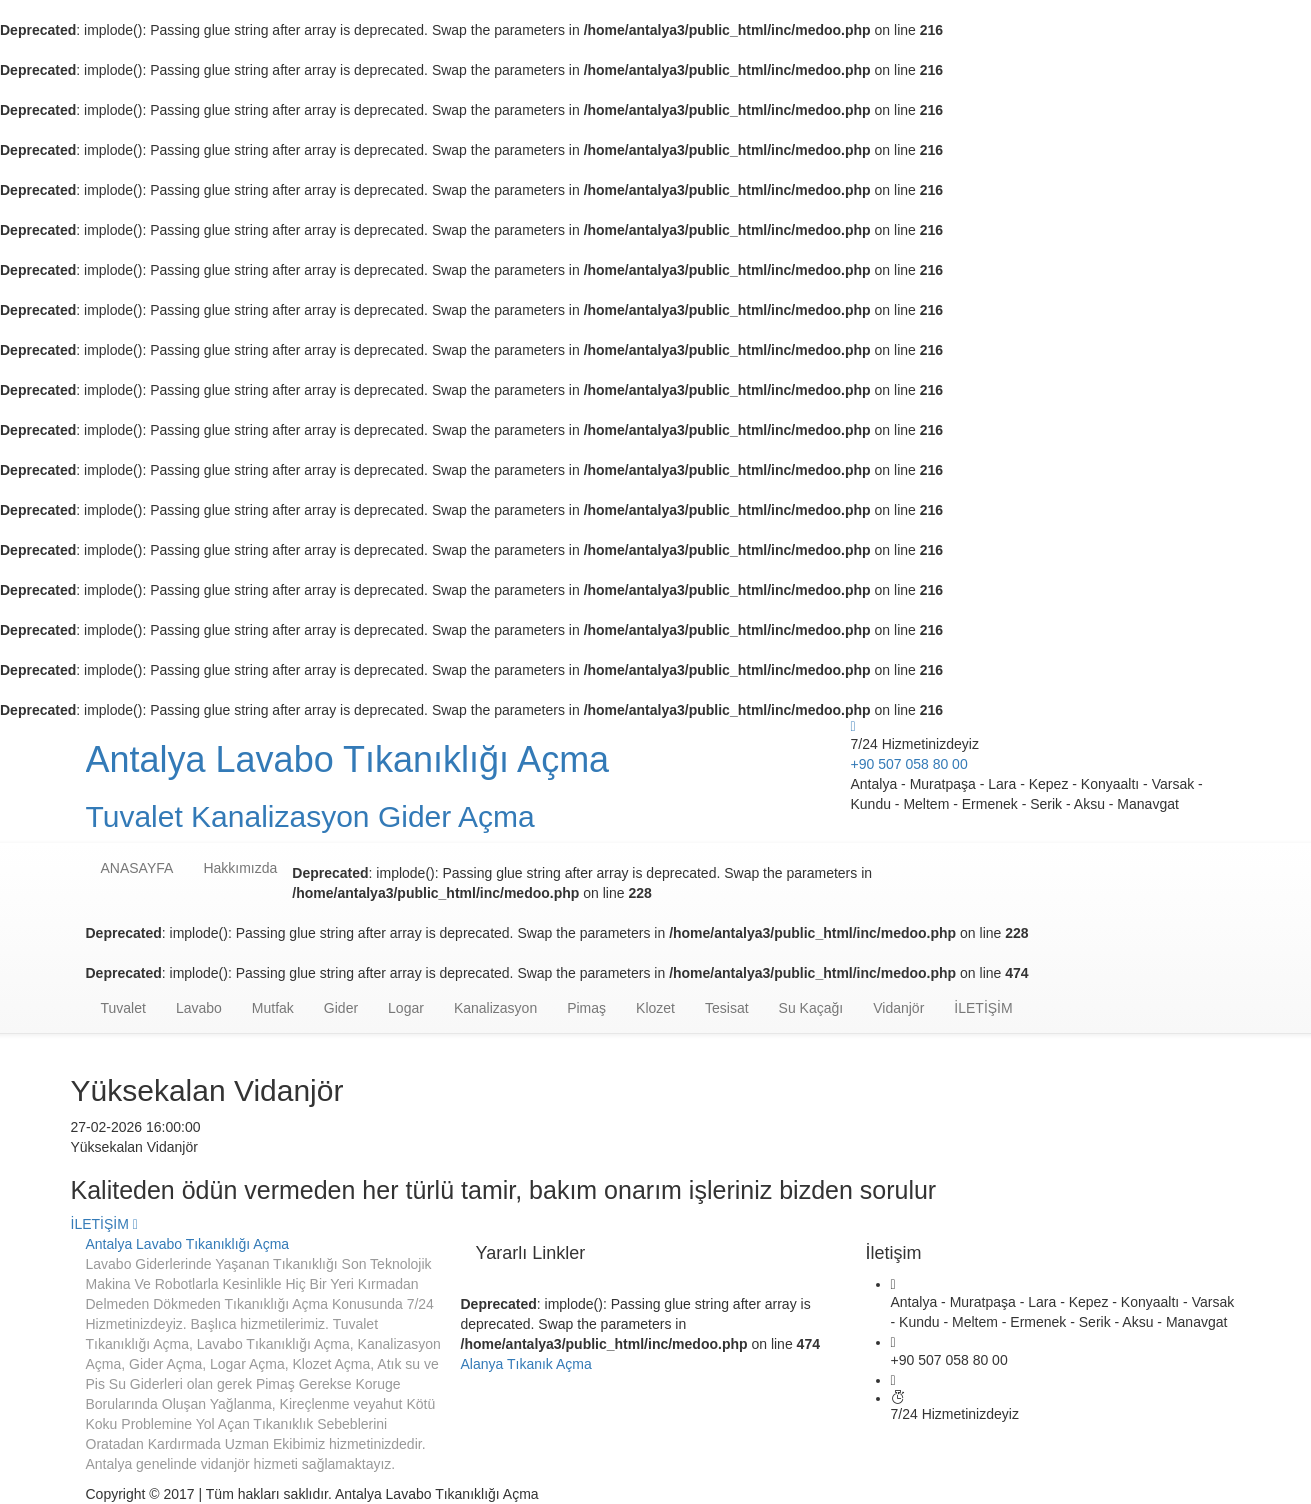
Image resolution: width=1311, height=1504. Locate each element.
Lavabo (199, 1008)
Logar (406, 1008)
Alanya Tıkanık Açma (526, 1364)
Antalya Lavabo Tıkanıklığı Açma (188, 1244)
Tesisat (727, 1008)
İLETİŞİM (983, 1008)
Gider (341, 1008)
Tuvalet (123, 1008)
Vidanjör (898, 1008)
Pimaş (586, 1008)
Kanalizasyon (495, 1008)
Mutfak (273, 1008)
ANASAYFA (137, 868)
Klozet (655, 1008)
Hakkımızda (240, 868)
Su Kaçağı (811, 1008)
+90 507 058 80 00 (909, 764)
